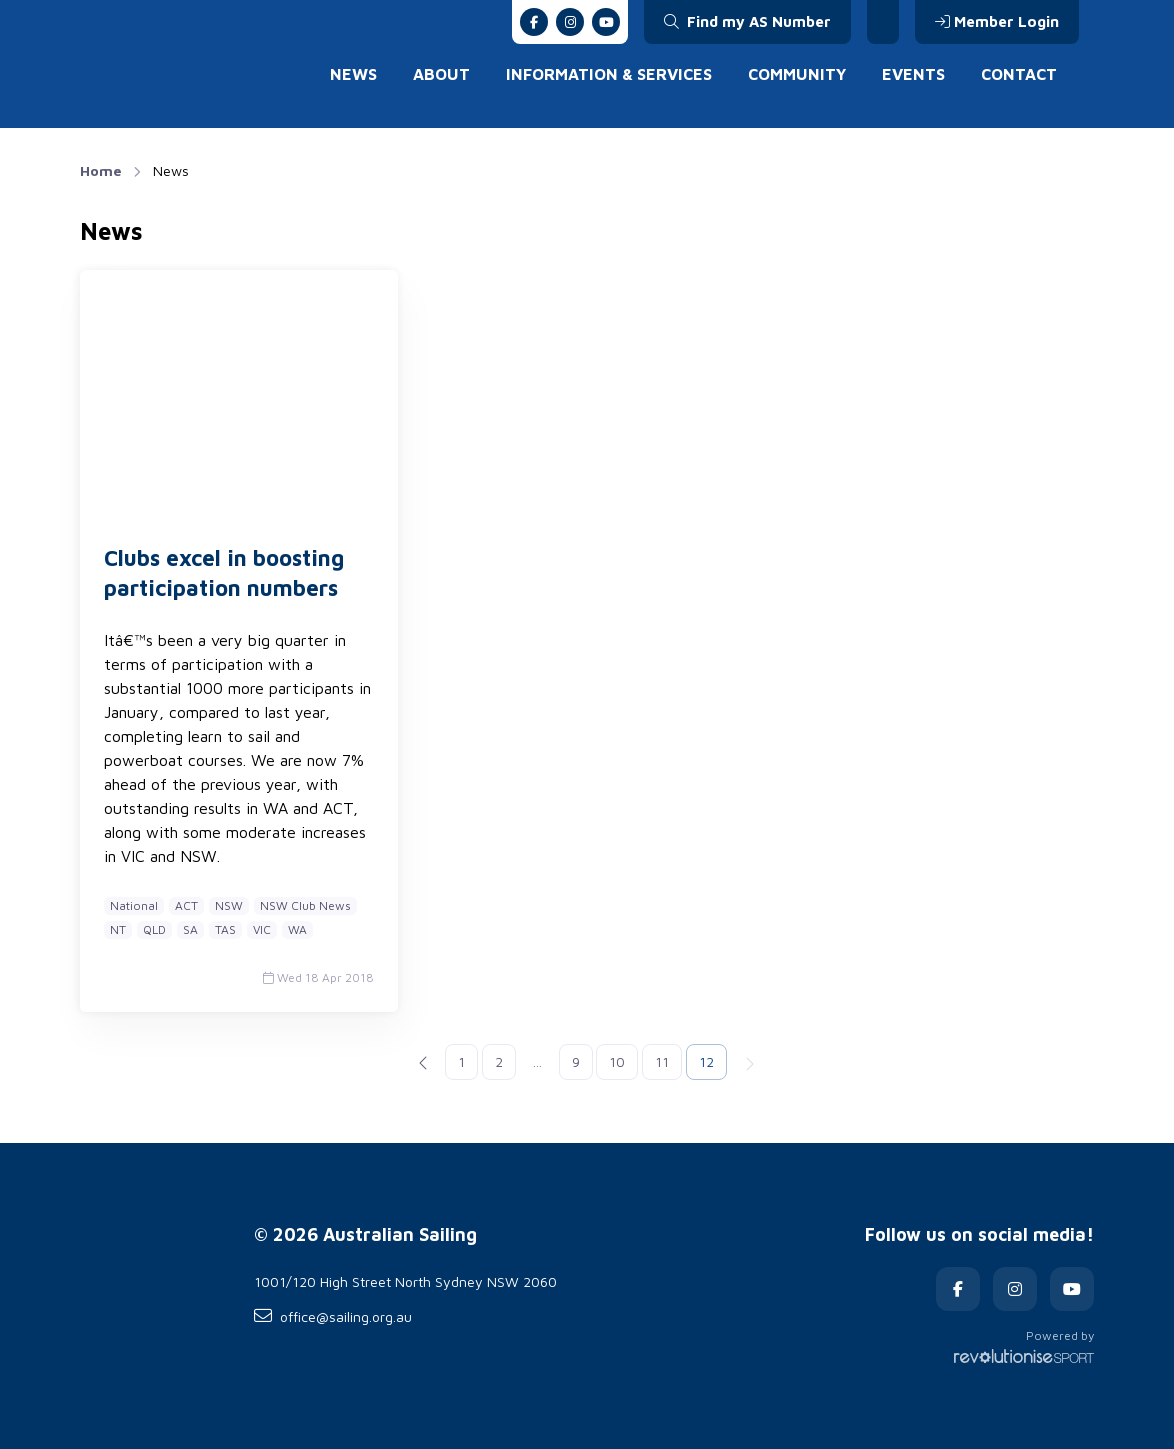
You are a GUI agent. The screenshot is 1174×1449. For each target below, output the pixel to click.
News (353, 74)
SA (190, 929)
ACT (186, 905)
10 (617, 1061)
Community (797, 74)
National (134, 905)
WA (297, 929)
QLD (154, 929)
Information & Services (609, 74)
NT (118, 929)
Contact (1019, 74)
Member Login (997, 21)
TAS (225, 929)
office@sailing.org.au (333, 1316)
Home (101, 170)
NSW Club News (305, 905)
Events (913, 74)
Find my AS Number (747, 21)
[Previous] (424, 1061)
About (441, 74)
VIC (262, 929)
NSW (229, 905)
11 (662, 1061)
